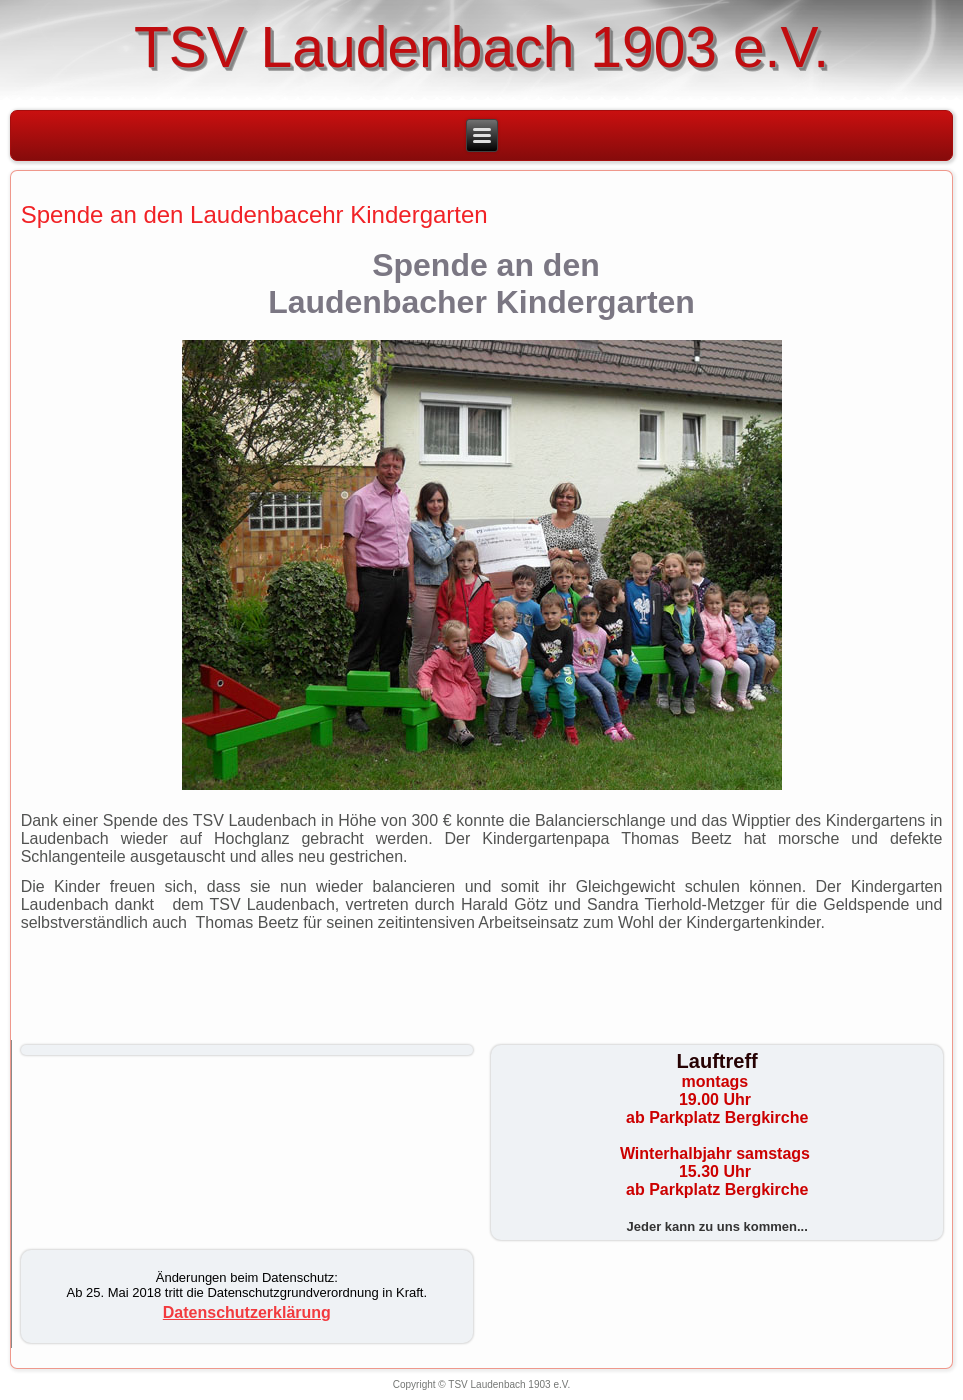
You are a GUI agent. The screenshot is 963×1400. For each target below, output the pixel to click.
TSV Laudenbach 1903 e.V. (481, 47)
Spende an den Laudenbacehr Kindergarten (254, 214)
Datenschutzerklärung (247, 1312)
